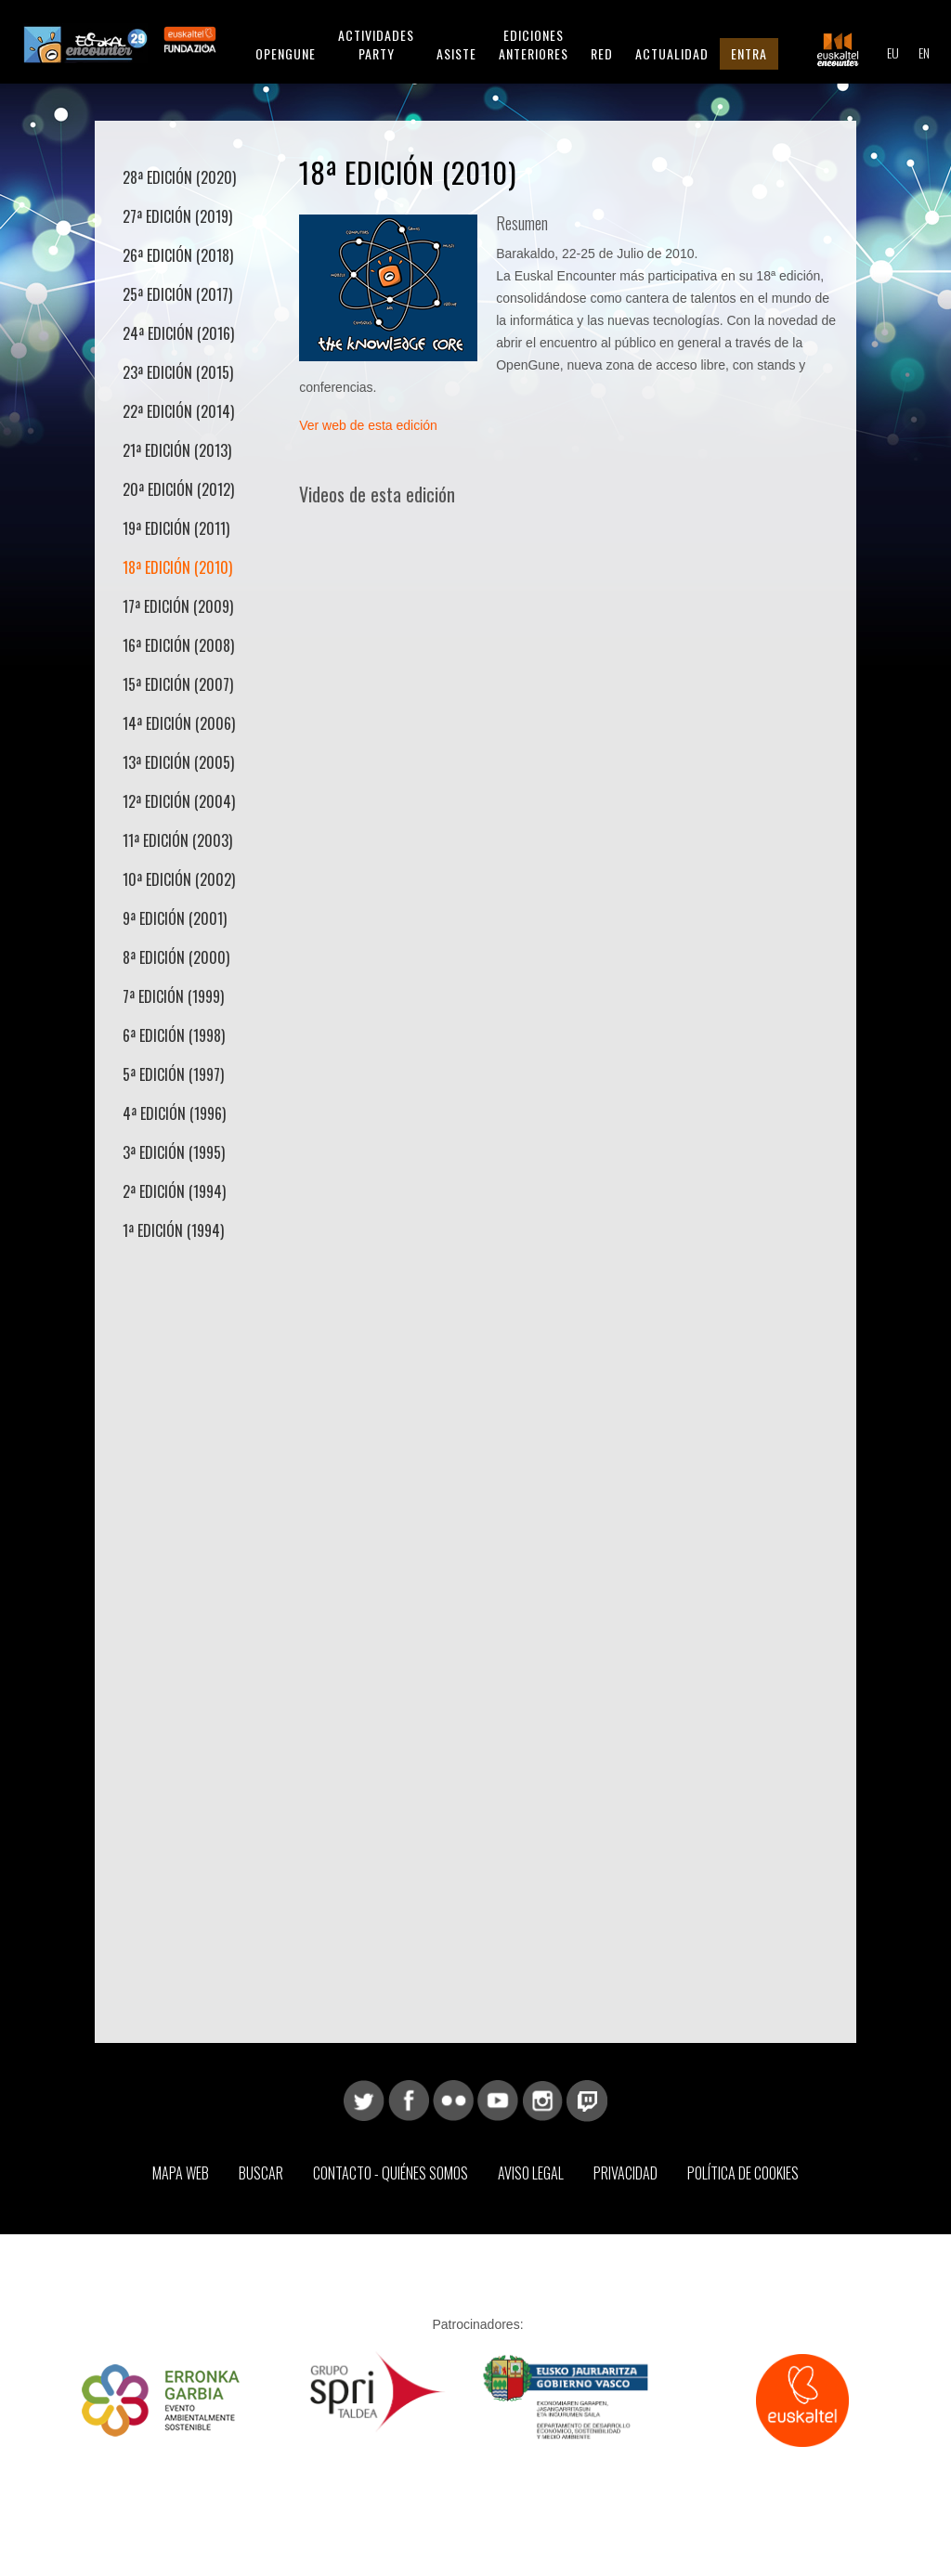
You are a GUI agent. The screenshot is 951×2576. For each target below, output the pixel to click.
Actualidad (672, 53)
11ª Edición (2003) (177, 840)
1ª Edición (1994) (173, 1230)
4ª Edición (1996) (174, 1113)
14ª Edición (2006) (179, 723)
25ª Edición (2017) (177, 294)
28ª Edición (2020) (179, 177)
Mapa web (180, 2173)
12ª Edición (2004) (179, 801)
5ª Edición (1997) (173, 1074)
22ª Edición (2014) (178, 411)
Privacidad (625, 2173)
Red (602, 53)
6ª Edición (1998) (174, 1035)
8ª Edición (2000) (176, 957)
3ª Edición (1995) (174, 1152)
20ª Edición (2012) (178, 489)
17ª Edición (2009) (178, 606)
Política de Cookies (743, 2173)
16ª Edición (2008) (178, 645)
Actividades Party (376, 44)
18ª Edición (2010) (177, 567)
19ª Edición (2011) (176, 528)
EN (924, 52)
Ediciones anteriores (533, 44)
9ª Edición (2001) (175, 918)
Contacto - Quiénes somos (390, 2173)
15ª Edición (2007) (178, 684)
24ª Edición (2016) (178, 333)
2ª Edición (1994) (174, 1191)
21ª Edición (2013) (177, 450)
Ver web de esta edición (368, 425)
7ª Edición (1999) (173, 996)
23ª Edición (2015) (178, 372)
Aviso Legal (531, 2173)
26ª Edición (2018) (178, 255)
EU (893, 52)
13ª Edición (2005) (178, 762)
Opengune (285, 53)
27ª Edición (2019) (177, 216)
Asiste (456, 53)
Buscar (261, 2173)
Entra (749, 53)
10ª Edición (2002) (179, 879)
